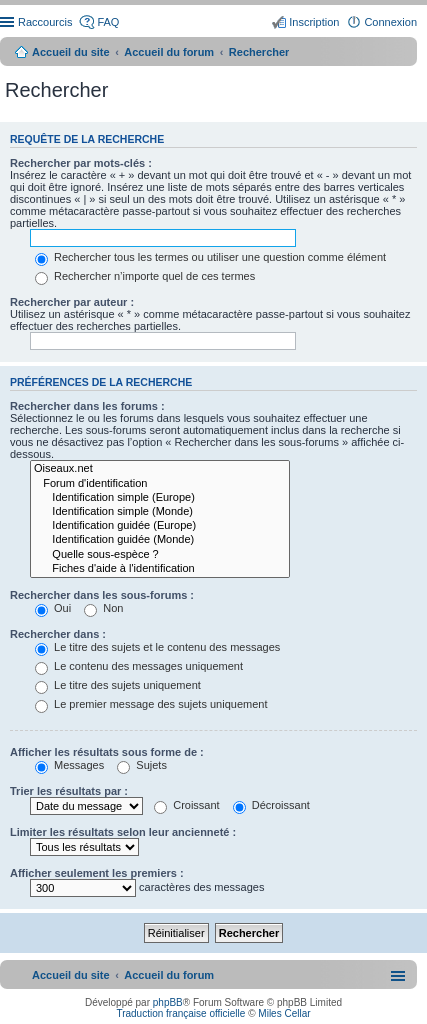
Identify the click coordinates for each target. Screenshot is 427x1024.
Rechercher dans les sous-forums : (102, 595)
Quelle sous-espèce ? (160, 555)
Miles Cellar (284, 1013)
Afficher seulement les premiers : (97, 873)
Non (103, 608)
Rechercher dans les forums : (87, 406)
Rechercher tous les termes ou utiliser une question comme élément (210, 257)
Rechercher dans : (58, 634)
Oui (53, 608)
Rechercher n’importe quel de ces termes (145, 276)
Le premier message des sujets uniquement (151, 704)
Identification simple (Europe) (160, 498)
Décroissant (271, 805)
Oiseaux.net (160, 469)
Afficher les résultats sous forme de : (107, 752)
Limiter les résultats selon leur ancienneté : (123, 832)
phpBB (168, 1002)
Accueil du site (71, 52)
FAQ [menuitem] (108, 22)
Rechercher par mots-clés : (81, 163)
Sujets (142, 765)
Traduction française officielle (180, 1013)
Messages (69, 765)
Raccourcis (45, 22)
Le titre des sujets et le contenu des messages (157, 647)
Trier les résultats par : (69, 791)
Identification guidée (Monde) (160, 540)
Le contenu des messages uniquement (139, 666)
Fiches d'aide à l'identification (160, 569)
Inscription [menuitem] (314, 22)
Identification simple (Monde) (160, 512)
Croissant (187, 805)
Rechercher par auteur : (72, 302)
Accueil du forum (169, 52)
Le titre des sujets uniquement (118, 685)
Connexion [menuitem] (390, 22)
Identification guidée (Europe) (160, 526)
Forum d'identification (160, 484)
